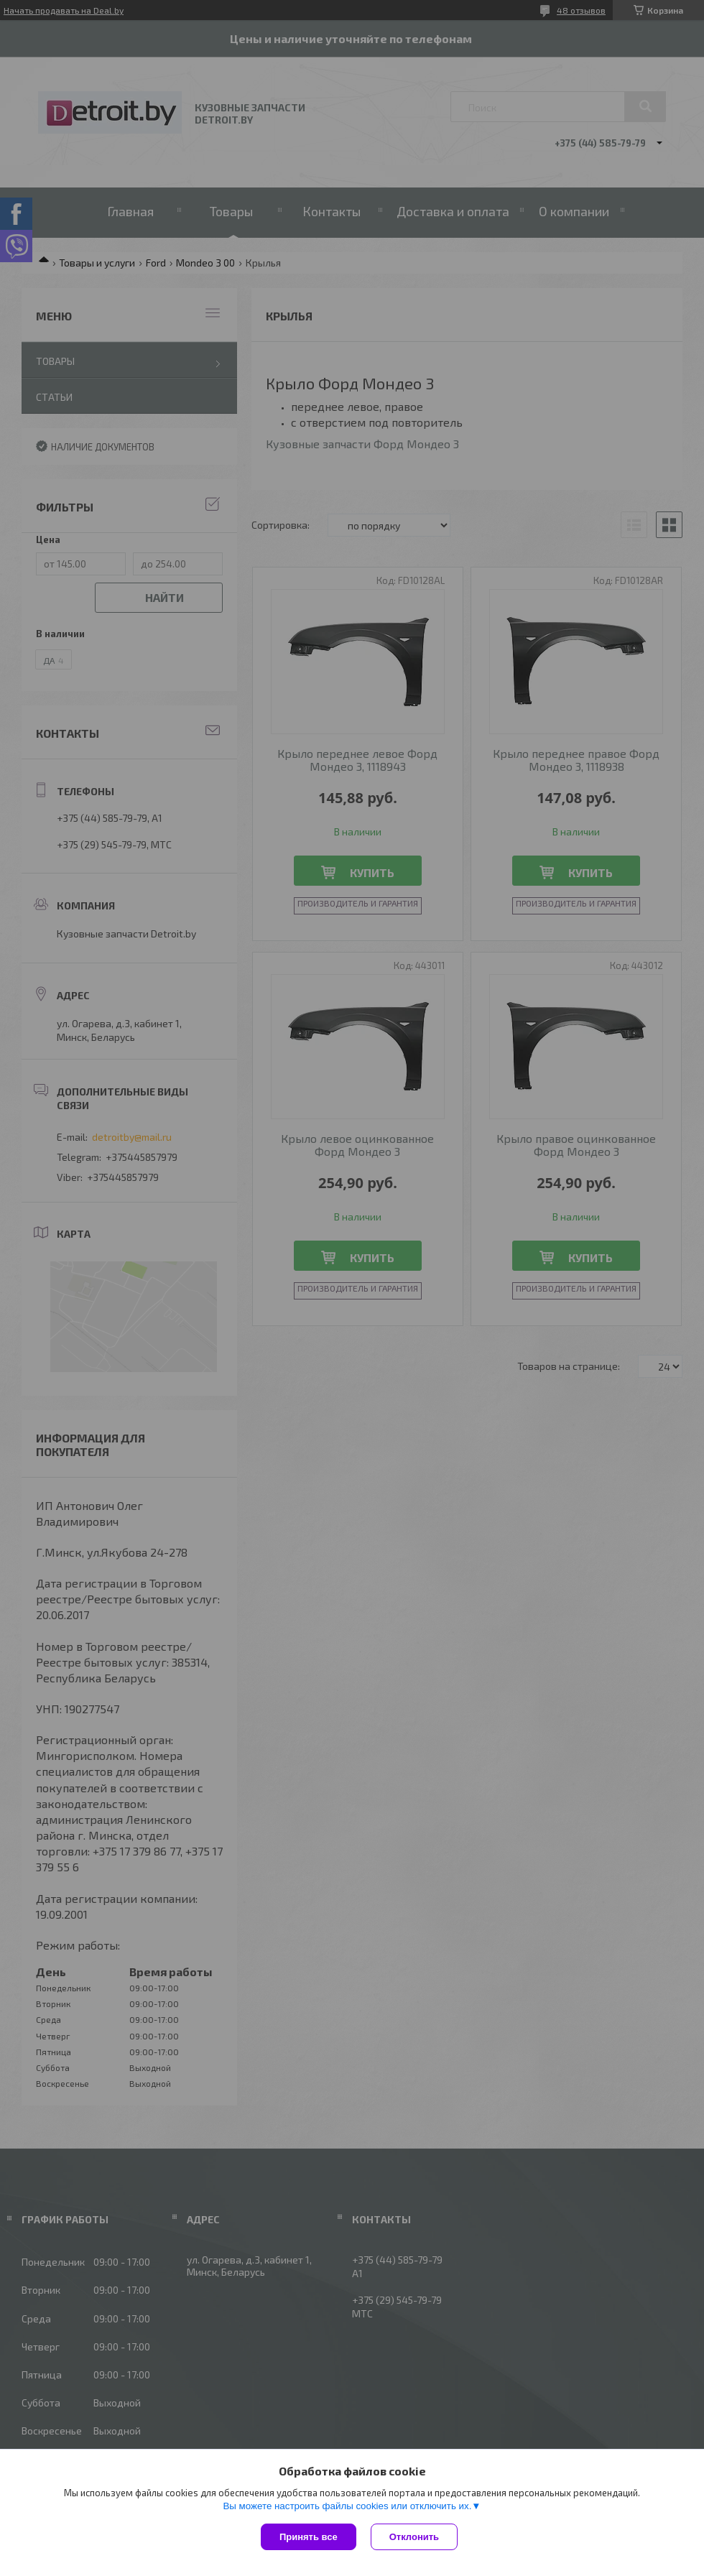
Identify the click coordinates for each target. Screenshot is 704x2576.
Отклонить (414, 2536)
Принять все (308, 2536)
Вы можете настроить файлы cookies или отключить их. (347, 2506)
